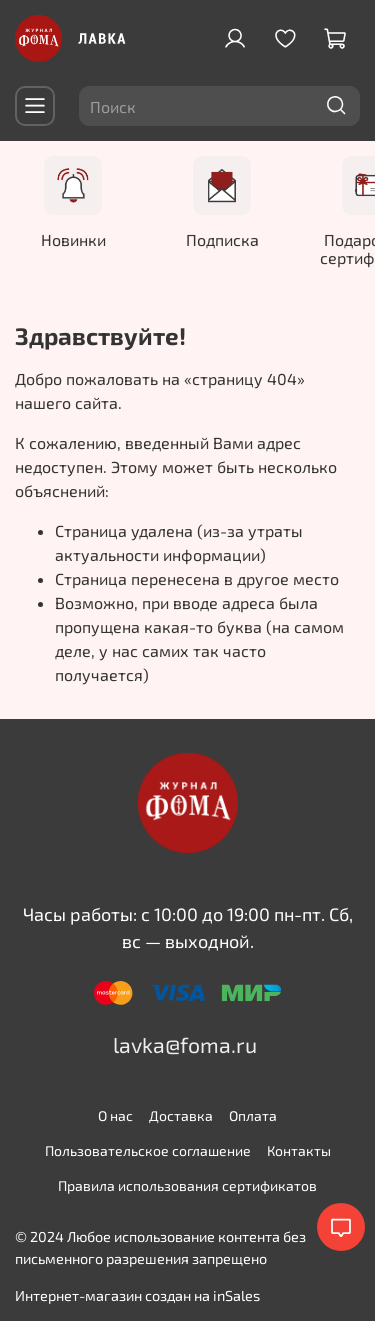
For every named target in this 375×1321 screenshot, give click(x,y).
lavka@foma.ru (185, 1043)
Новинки (76, 237)
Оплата (253, 1114)
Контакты (299, 1149)
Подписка (224, 237)
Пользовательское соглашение (148, 1149)
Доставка (181, 1114)
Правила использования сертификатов (187, 1184)
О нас (115, 1114)
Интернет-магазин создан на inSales (137, 1294)
